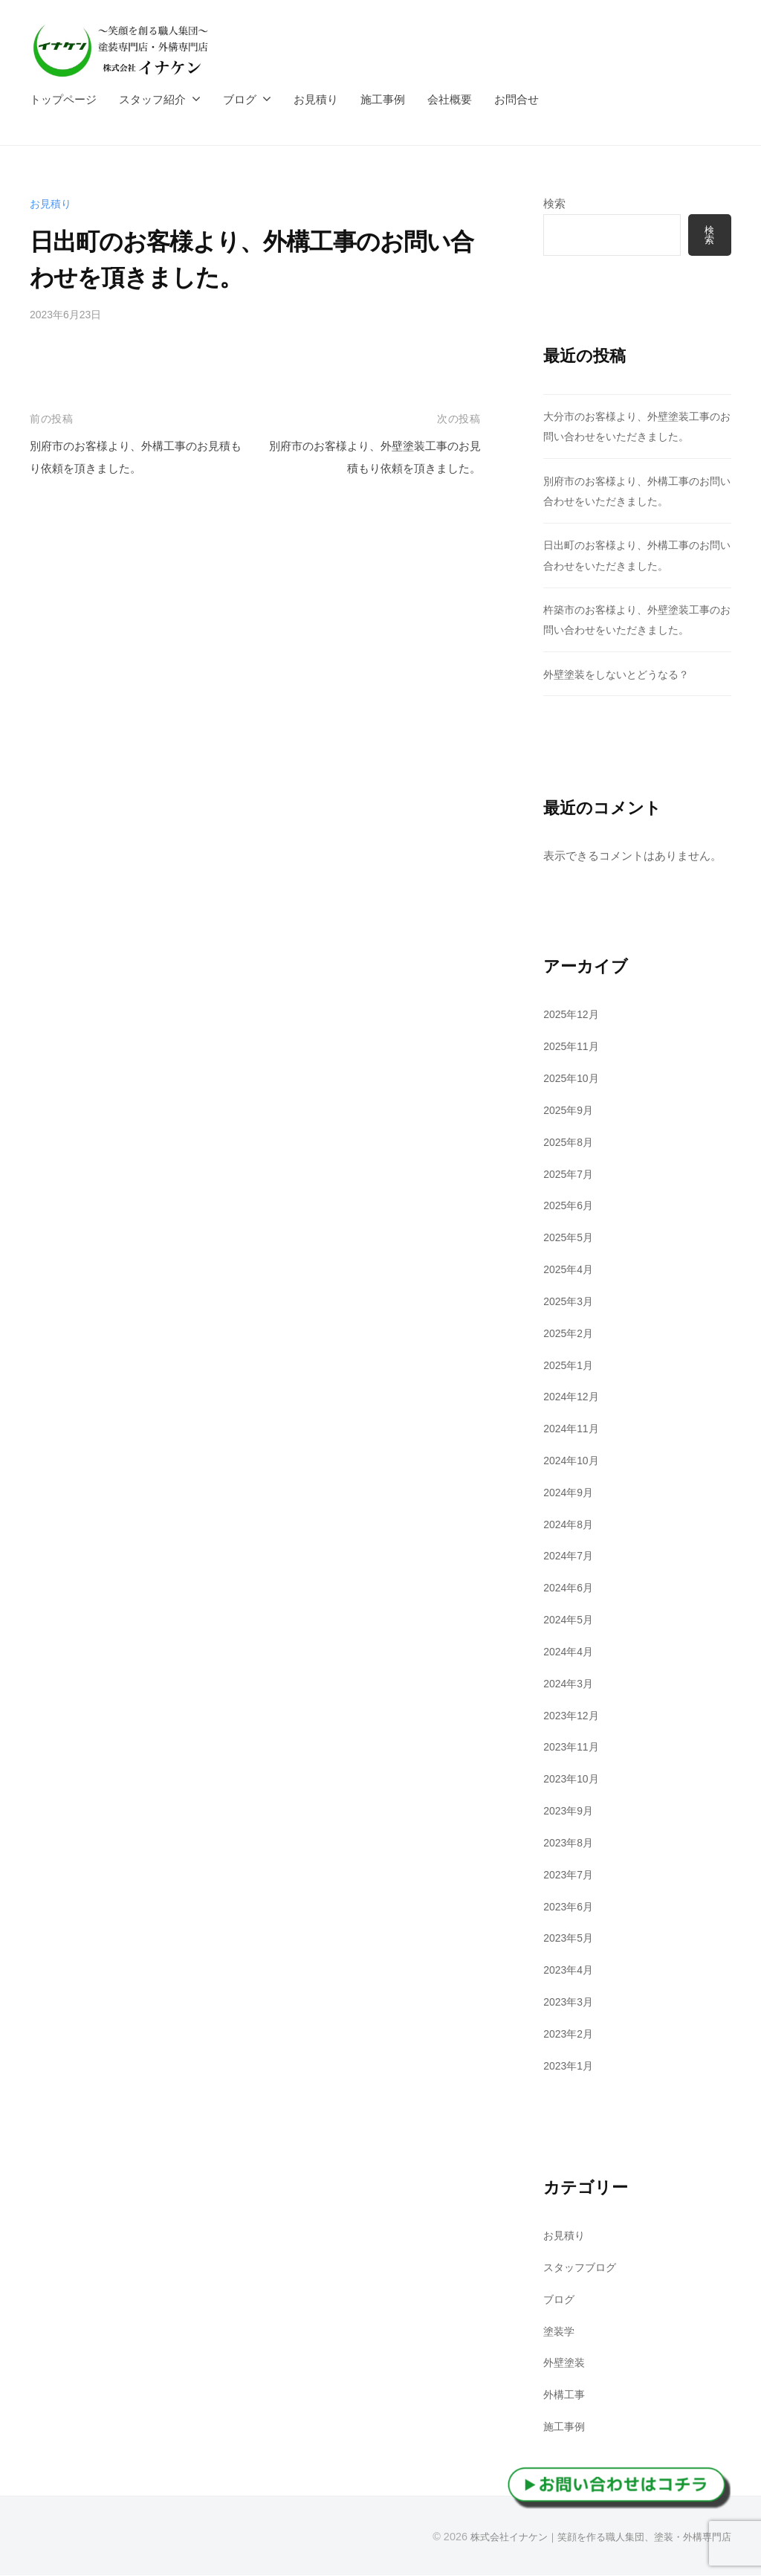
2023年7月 (570, 1875)
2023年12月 (573, 1716)
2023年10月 (573, 1780)
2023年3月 (570, 2003)
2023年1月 (570, 2066)
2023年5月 (570, 1939)
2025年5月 (570, 1238)
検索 (554, 203)
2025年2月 (570, 1333)
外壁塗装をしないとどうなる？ (621, 675)
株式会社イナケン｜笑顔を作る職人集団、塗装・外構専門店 (590, 2538)
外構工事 (565, 2395)
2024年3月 (570, 1684)
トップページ (63, 99)
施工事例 (382, 99)
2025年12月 (573, 1015)
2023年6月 (570, 1907)
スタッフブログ (582, 2268)
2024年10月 (573, 1461)
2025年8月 (570, 1142)
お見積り (316, 99)
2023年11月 (573, 1748)
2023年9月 (570, 1812)
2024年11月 (573, 1429)
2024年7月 (570, 1557)
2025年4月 (570, 1270)
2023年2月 (570, 2034)
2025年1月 (570, 1365)
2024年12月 (573, 1397)
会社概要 (449, 99)
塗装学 (560, 2331)
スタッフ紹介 (152, 99)
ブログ (239, 99)
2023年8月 (570, 1844)
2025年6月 (570, 1206)
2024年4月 (570, 1652)
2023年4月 (570, 1971)
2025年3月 (570, 1301)
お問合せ (516, 99)
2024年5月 (570, 1620)
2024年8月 (570, 1525)
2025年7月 (570, 1174)
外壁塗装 (565, 2363)
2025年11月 (573, 1047)
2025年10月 (573, 1079)
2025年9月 (570, 1110)
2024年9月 (570, 1493)
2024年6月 (570, 1588)
